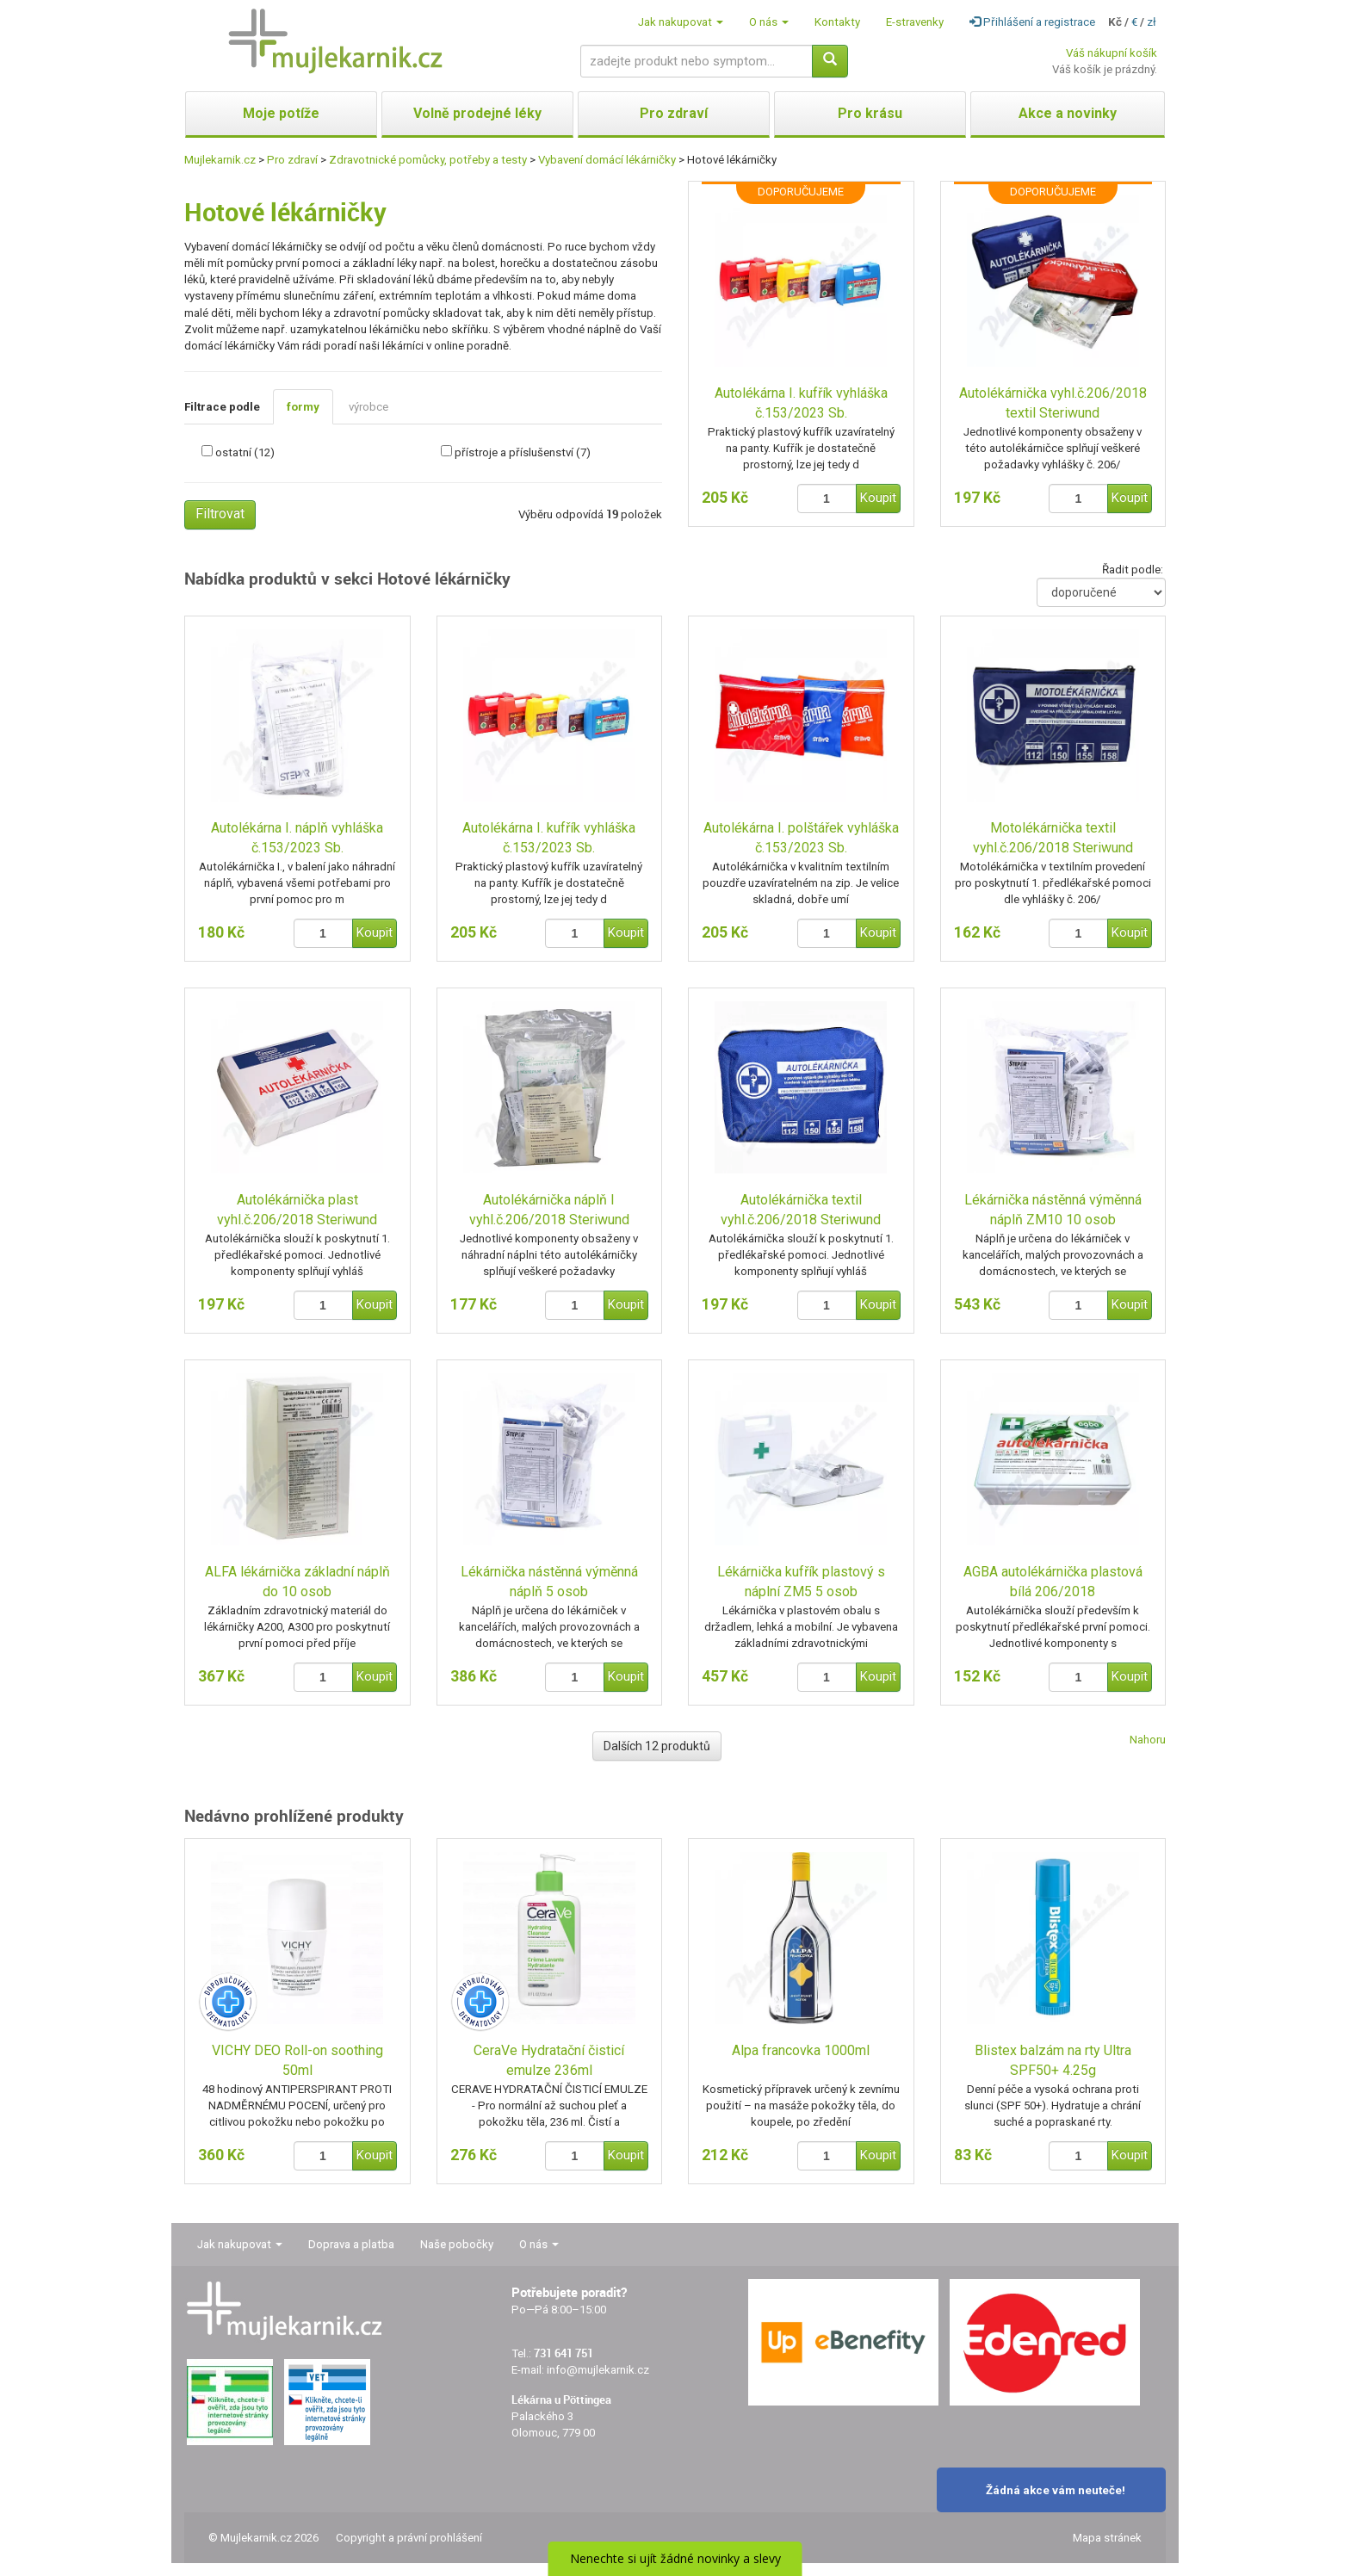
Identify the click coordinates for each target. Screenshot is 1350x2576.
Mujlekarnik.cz (220, 159)
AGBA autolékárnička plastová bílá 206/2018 (1053, 1582)
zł (1151, 21)
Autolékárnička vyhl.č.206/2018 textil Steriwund (1053, 403)
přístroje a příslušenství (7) (523, 452)
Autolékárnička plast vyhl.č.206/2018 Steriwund (297, 1210)
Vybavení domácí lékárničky (607, 159)
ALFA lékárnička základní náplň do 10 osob (297, 1582)
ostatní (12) (245, 452)
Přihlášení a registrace (1032, 21)
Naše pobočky (456, 2244)
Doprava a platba (351, 2244)
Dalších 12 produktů (657, 1746)
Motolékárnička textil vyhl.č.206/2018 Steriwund (1053, 838)
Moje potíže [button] (281, 113)
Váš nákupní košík (1111, 52)
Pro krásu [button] (870, 113)
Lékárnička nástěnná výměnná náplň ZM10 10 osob (1053, 1210)
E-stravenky (915, 21)
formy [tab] (303, 406)
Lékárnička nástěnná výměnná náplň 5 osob (549, 1582)
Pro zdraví (292, 159)
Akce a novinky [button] (1068, 113)
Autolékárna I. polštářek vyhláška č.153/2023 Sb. (801, 838)
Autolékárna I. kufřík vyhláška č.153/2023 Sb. (801, 403)
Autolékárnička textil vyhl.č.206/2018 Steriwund (801, 1210)
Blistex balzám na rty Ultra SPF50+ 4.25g (1053, 2060)
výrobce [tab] (368, 406)
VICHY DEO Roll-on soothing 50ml (297, 2060)
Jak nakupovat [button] (680, 21)
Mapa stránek (1107, 2537)
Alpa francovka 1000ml (801, 2050)
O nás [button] (769, 21)
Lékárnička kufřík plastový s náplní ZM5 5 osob (801, 1582)
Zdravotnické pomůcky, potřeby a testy (428, 159)
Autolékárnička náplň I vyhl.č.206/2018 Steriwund (549, 1210)
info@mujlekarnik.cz (598, 2369)
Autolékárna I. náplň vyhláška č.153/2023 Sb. (297, 838)
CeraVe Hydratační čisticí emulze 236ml (549, 2060)
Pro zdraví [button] (674, 113)
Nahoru (1148, 1739)
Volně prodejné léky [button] (477, 113)
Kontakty (837, 21)
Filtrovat (220, 513)
